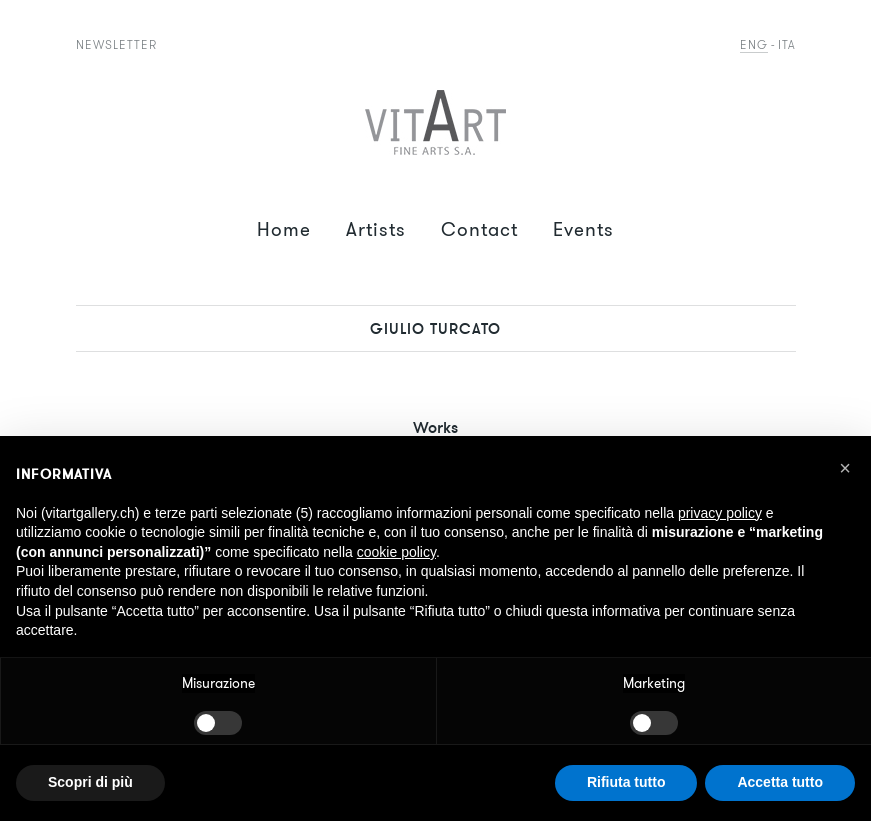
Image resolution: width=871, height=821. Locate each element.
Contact (479, 229)
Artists (376, 229)
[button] (845, 468)
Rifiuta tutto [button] (626, 782)
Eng (754, 44)
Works (435, 427)
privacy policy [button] (720, 513)
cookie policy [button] (396, 552)
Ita (787, 44)
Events (583, 229)
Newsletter (116, 44)
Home (284, 229)
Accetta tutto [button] (780, 782)
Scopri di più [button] (90, 782)
